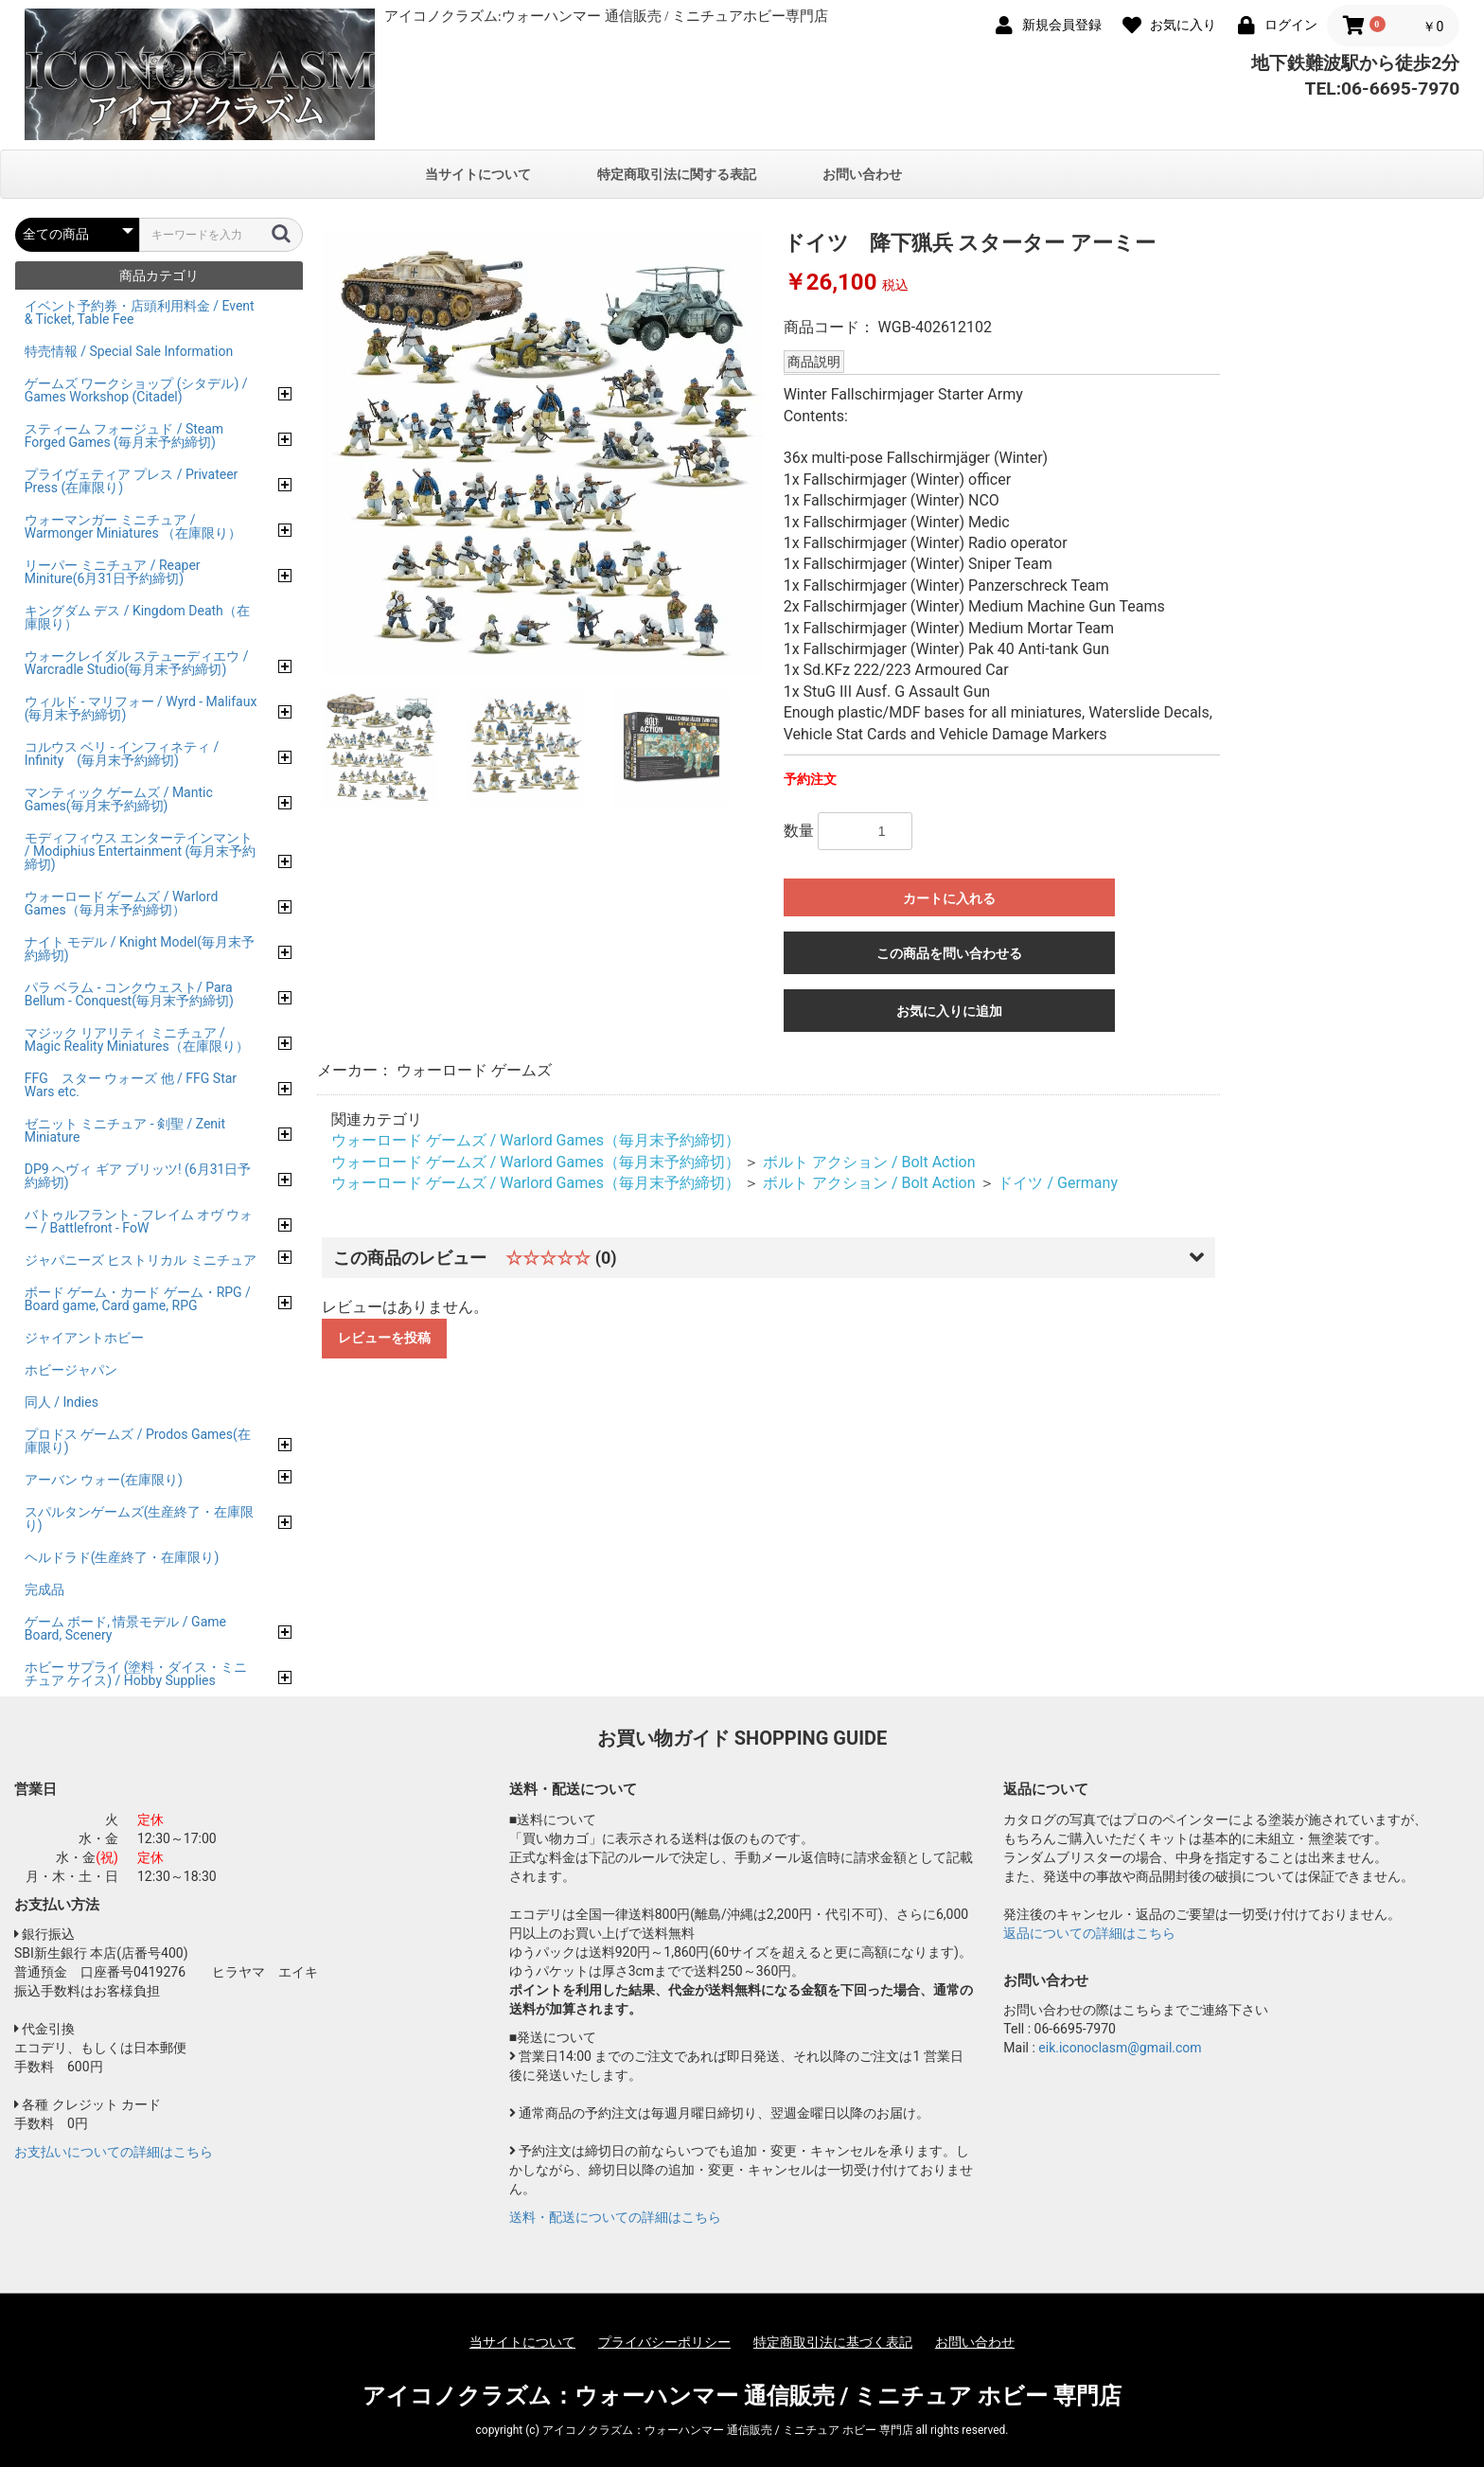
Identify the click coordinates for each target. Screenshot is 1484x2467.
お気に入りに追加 (949, 1011)
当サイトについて (478, 174)
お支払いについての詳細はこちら (113, 2151)
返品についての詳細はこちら (1089, 1933)
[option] (543, 453)
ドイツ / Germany (1057, 1183)
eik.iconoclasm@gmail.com (1119, 2047)
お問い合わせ (862, 174)
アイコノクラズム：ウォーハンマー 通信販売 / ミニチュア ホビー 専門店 (742, 2396)
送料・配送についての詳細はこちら (615, 2217)
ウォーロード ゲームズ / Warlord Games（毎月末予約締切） (535, 1140)
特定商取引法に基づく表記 (832, 2342)
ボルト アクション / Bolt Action (869, 1162)
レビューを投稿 (384, 1337)
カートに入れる (949, 898)
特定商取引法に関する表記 (676, 174)
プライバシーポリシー (664, 2342)
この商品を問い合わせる (949, 953)
